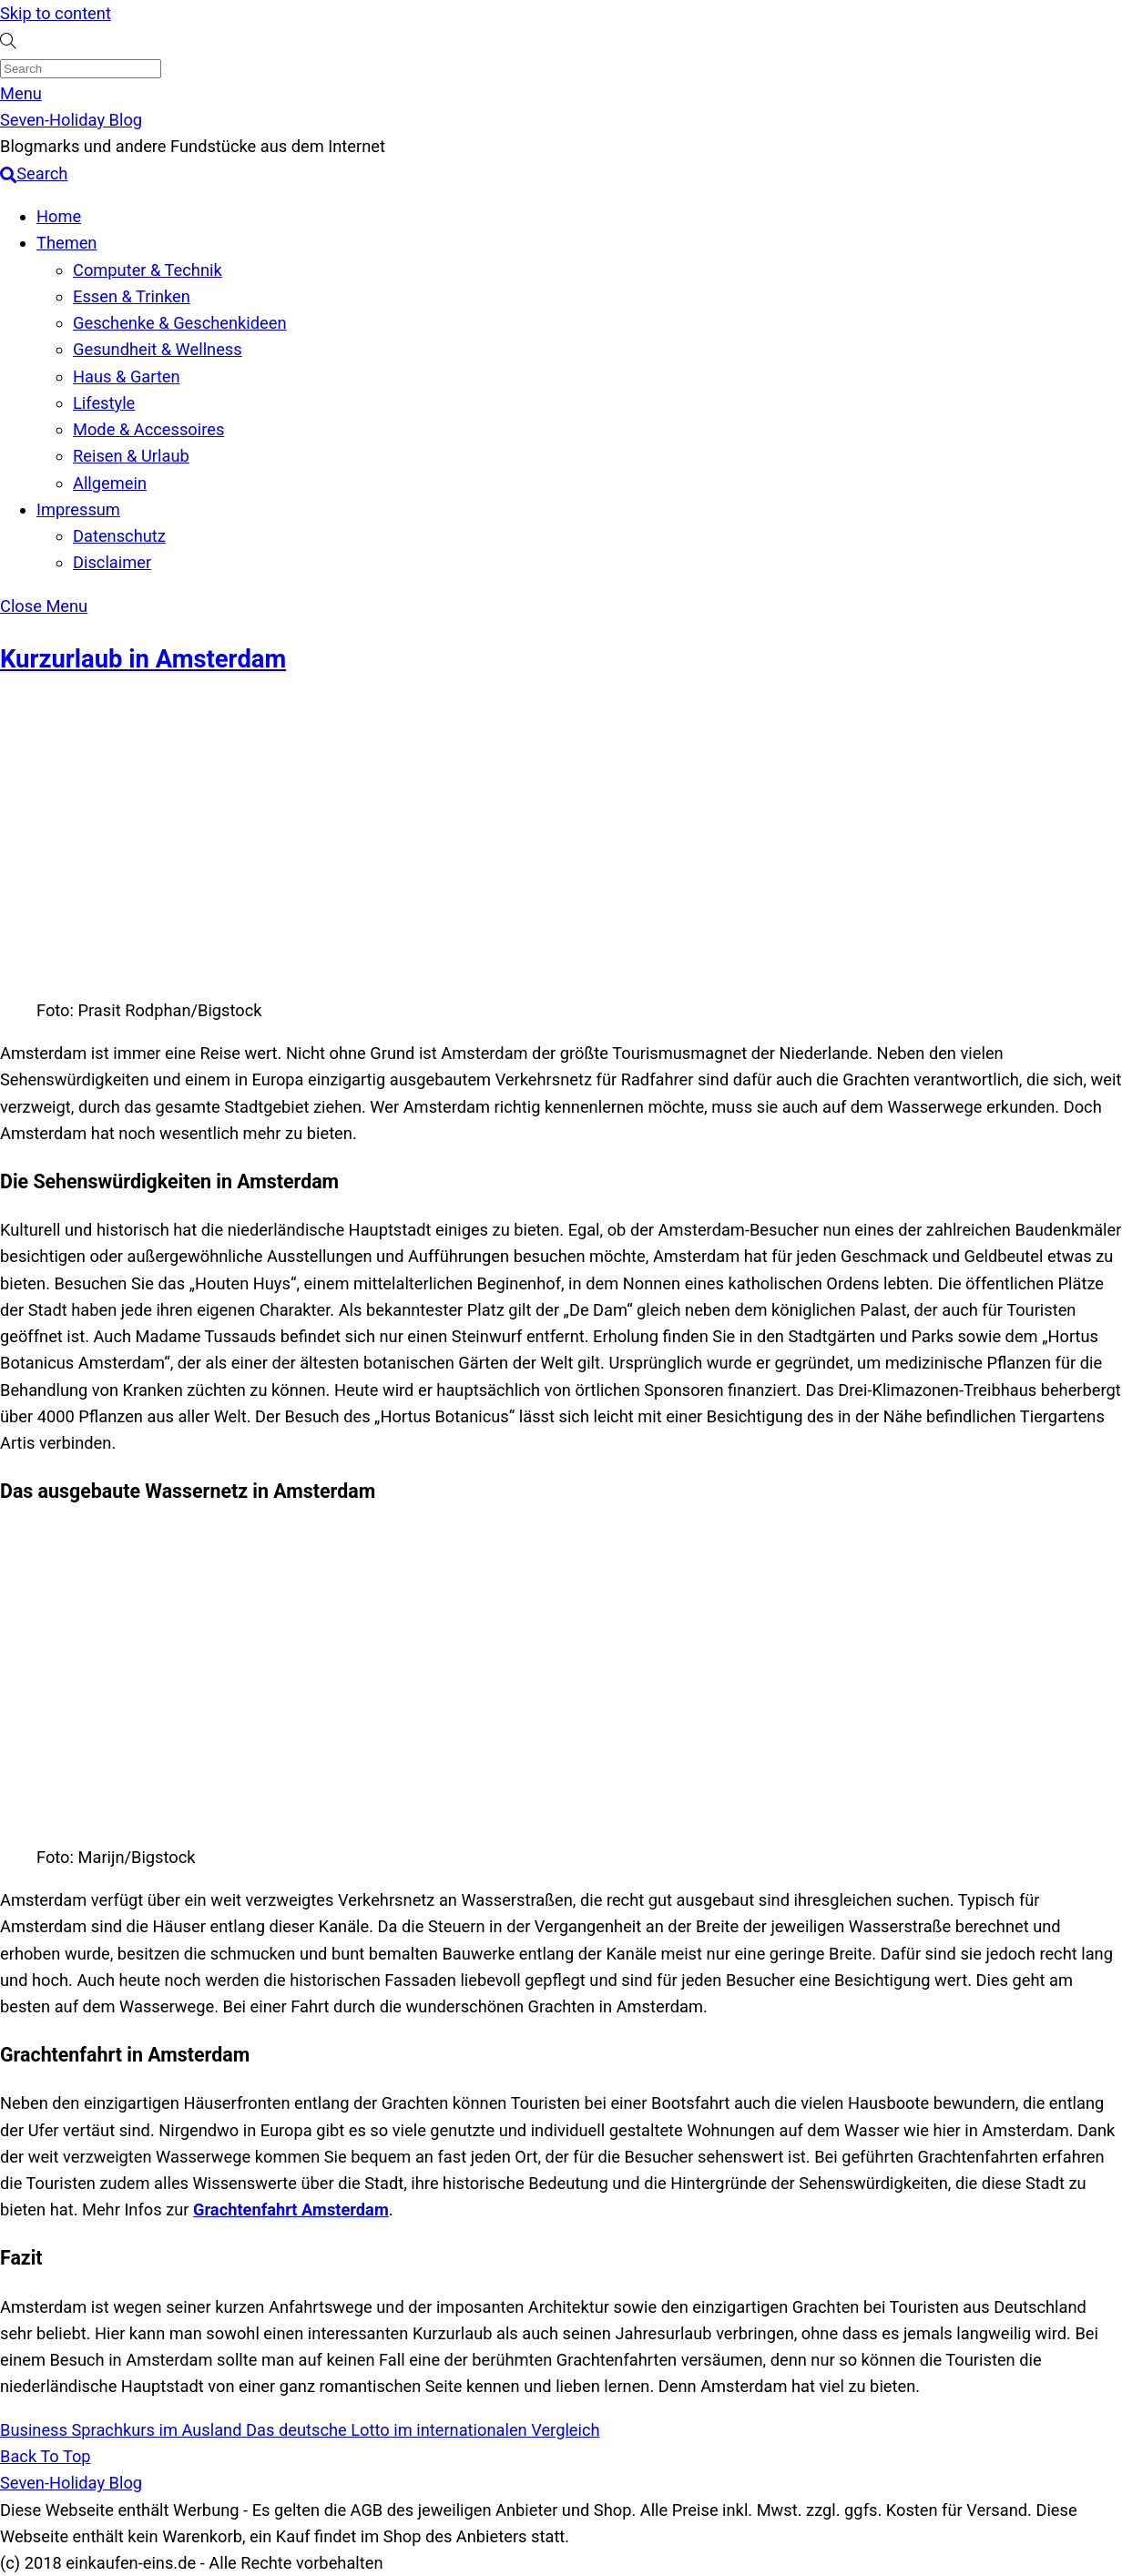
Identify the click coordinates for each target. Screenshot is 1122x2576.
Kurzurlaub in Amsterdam (143, 659)
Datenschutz (119, 535)
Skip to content (55, 13)
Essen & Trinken (131, 296)
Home (58, 216)
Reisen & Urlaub (131, 455)
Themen (66, 242)
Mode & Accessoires (148, 429)
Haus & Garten (126, 376)
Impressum (78, 509)
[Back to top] (45, 2456)
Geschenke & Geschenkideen (180, 322)
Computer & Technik (147, 270)
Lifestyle (104, 402)
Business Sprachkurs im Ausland (121, 2429)
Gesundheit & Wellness (157, 349)
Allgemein (110, 483)
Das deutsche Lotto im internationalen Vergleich (421, 2429)
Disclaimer (112, 562)
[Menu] (21, 93)
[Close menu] (43, 606)
